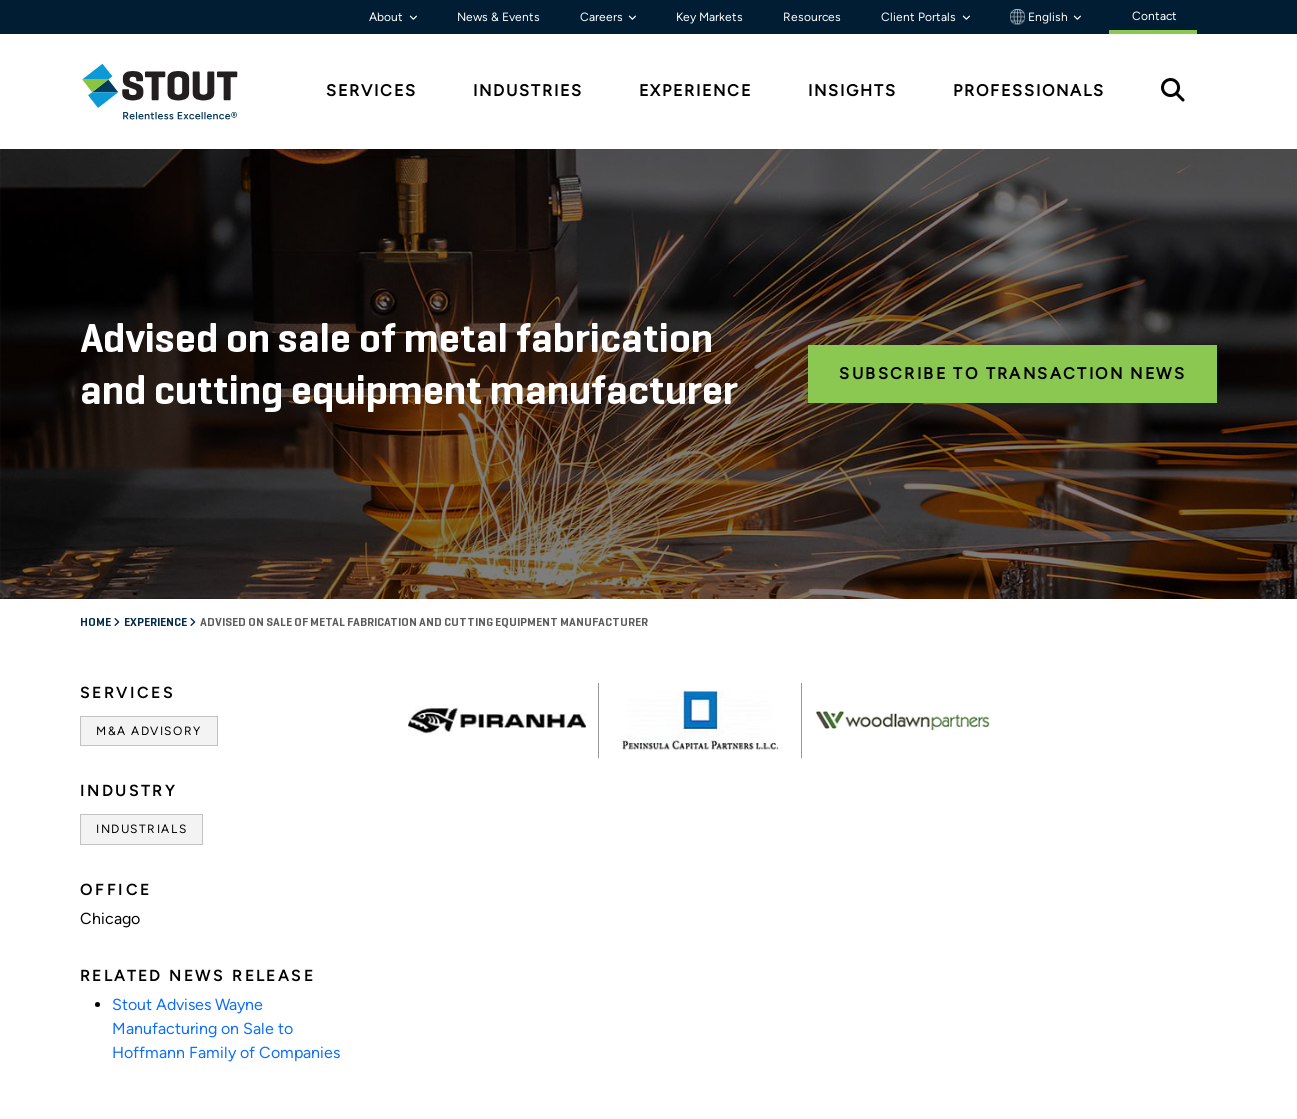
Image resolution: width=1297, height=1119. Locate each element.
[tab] (175, 91)
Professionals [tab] (1029, 90)
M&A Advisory (149, 731)
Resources (812, 17)
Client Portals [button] (920, 17)
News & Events (498, 17)
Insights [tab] (852, 90)
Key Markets (709, 17)
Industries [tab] (528, 90)
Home (96, 623)
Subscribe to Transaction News (1012, 373)
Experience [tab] (695, 90)
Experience (156, 623)
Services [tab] (371, 90)
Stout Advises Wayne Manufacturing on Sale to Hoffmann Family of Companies (226, 1028)
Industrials (141, 829)
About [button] (387, 17)
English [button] (1040, 17)
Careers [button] (603, 17)
